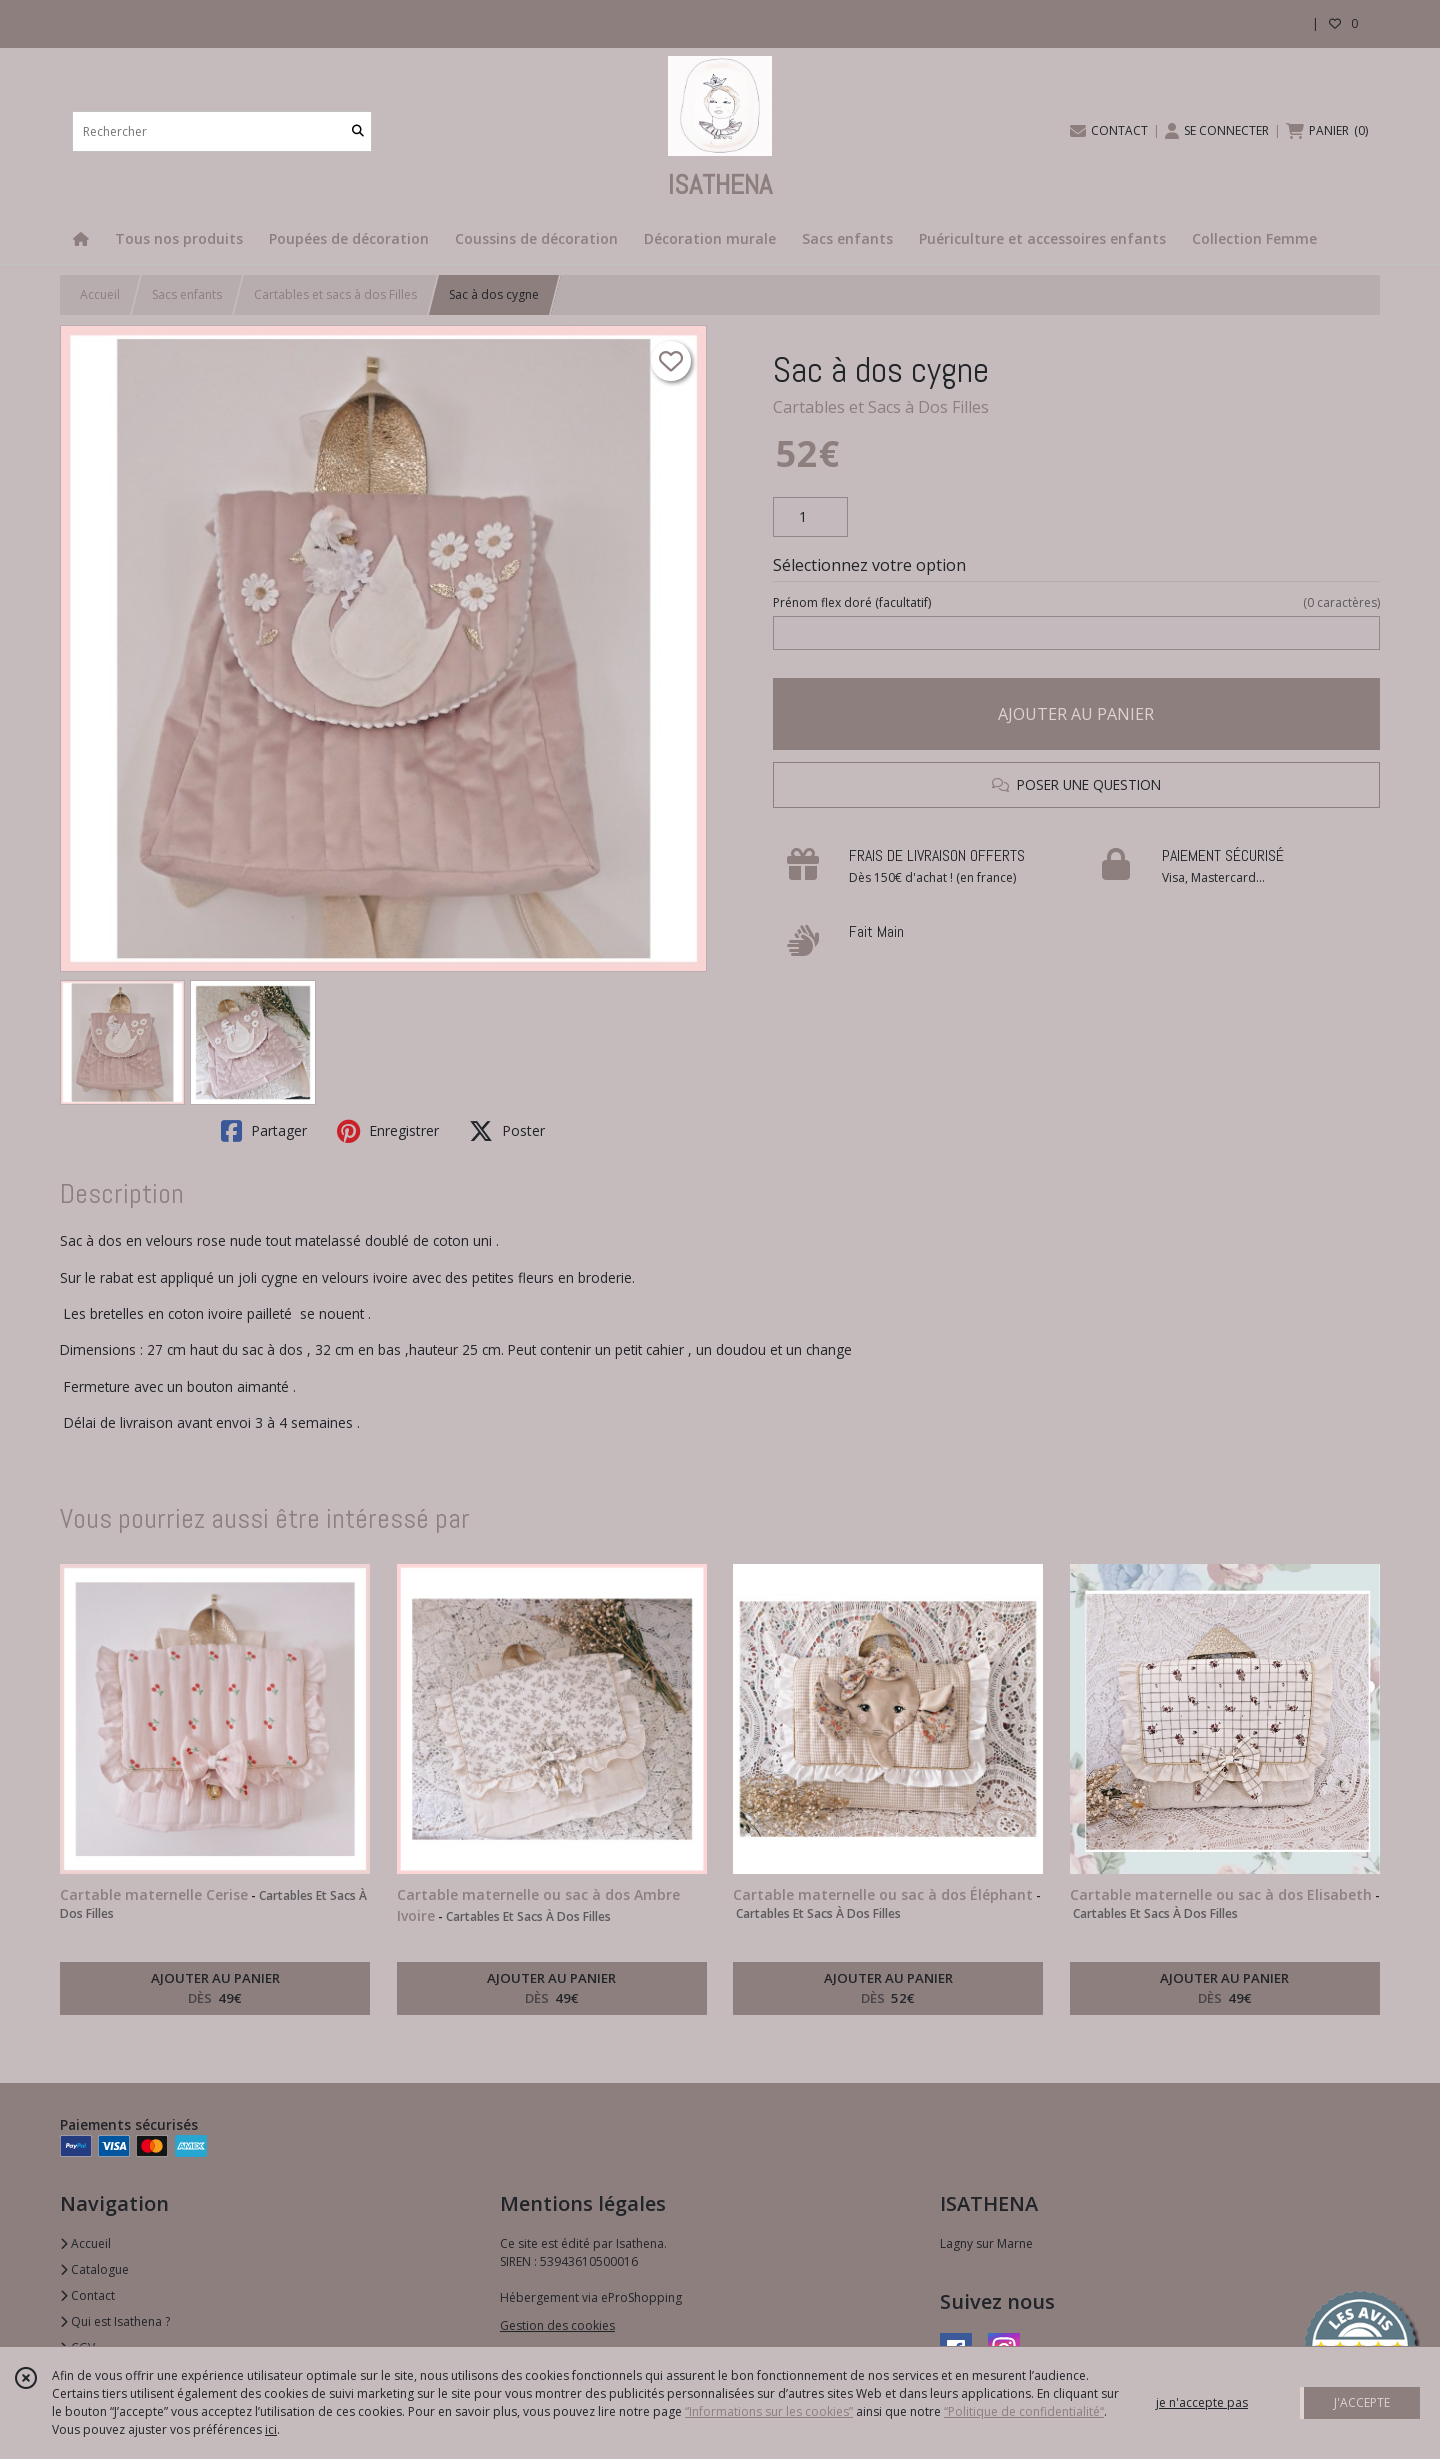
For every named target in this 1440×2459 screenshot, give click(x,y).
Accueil (100, 294)
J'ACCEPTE (1362, 2402)
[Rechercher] (358, 131)
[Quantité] (810, 517)
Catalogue (94, 2269)
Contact (87, 2295)
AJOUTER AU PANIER (1076, 714)
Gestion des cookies (557, 2325)
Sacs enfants (187, 294)
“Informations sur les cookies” (769, 2411)
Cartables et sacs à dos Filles (335, 294)
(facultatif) (1076, 603)
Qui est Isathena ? (115, 2321)
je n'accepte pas (1202, 2402)
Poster (507, 1131)
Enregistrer (388, 1131)
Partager (264, 1131)
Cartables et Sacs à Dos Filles (881, 407)
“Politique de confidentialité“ (1024, 2411)
